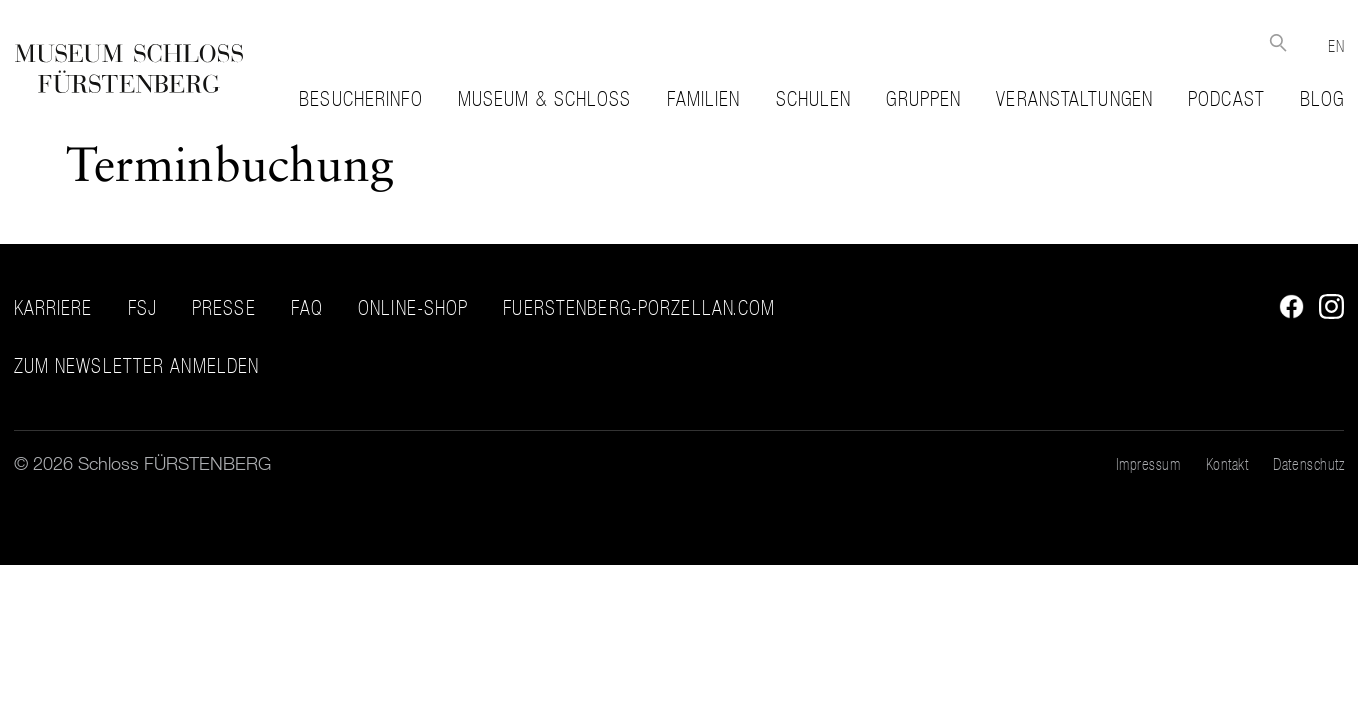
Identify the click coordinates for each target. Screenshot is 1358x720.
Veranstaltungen (1074, 99)
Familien (704, 99)
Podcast (1226, 99)
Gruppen (923, 99)
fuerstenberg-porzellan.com (639, 308)
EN (1336, 46)
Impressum (1148, 464)
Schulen (814, 99)
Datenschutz (1308, 464)
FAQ (307, 308)
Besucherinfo (360, 99)
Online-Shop (413, 308)
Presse (224, 308)
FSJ (142, 308)
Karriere (53, 308)
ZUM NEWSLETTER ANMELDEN (137, 366)
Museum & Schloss (545, 99)
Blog (1322, 99)
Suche (1277, 42)
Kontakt (1227, 464)
